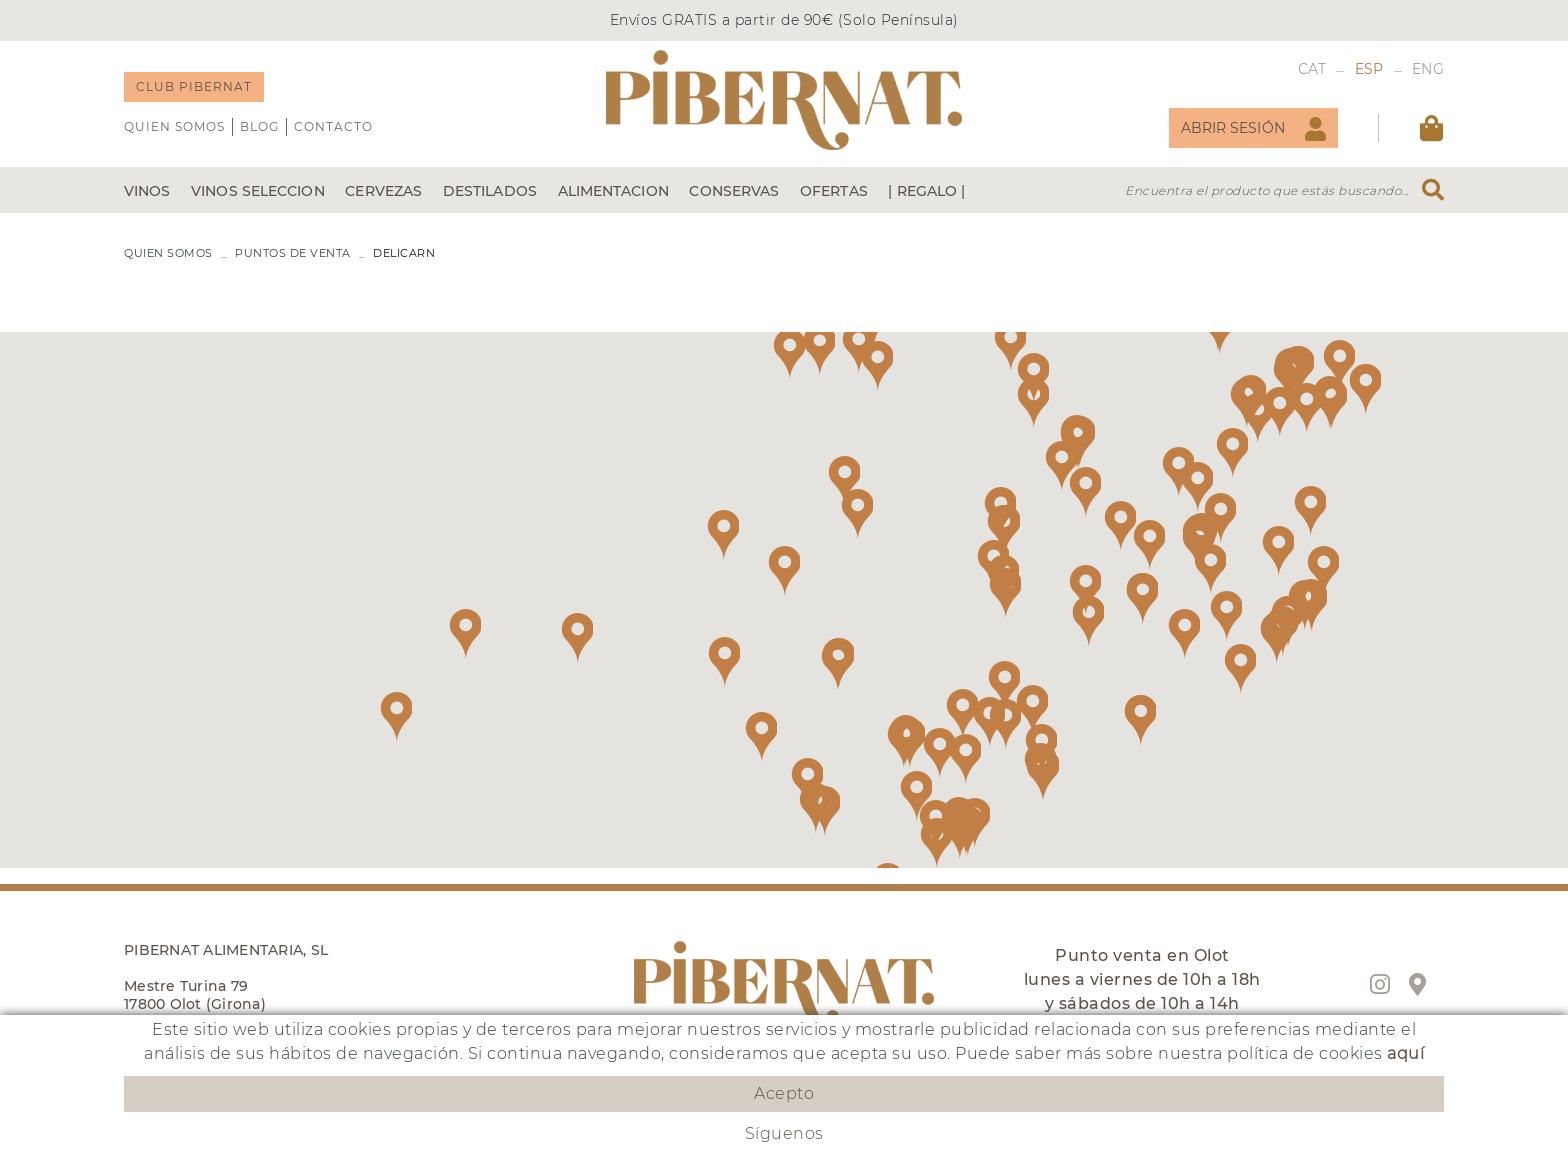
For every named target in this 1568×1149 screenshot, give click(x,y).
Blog (259, 126)
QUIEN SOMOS (174, 126)
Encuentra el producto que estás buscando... (1267, 190)
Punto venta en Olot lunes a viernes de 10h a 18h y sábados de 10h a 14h (1142, 979)
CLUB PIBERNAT (194, 86)
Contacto (333, 126)
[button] (1061, 466)
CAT (1312, 69)
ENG (1428, 69)
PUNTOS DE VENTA (293, 253)
